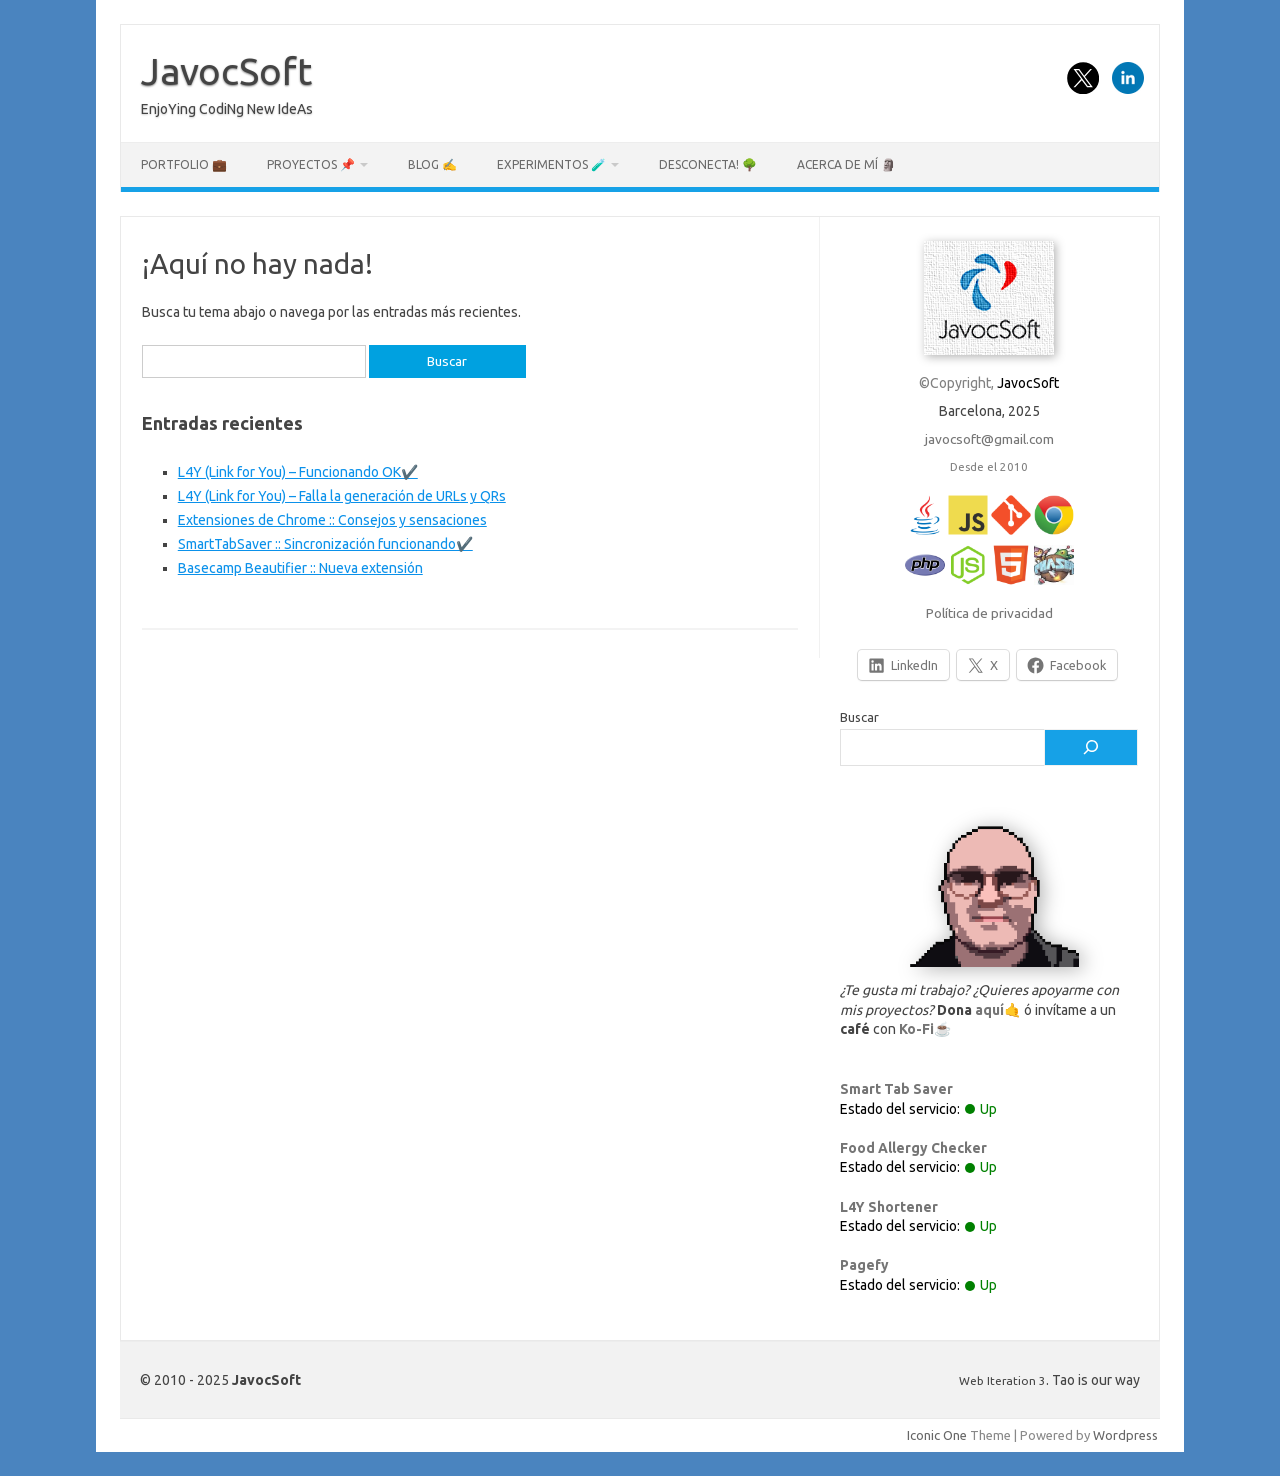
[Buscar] (1091, 748)
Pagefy (864, 1265)
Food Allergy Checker (913, 1148)
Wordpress (1125, 1435)
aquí (989, 1010)
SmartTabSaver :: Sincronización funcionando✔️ (325, 544)
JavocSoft (226, 71)
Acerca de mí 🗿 (846, 164)
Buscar (859, 717)
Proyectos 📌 (311, 164)
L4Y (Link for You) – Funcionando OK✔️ (298, 472)
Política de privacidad (989, 613)
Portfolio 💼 (184, 164)
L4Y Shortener (889, 1207)
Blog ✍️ (432, 164)
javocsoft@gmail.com (989, 439)
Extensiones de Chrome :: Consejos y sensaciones (332, 520)
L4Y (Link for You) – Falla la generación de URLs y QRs (342, 496)
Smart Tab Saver (896, 1089)
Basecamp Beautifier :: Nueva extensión (300, 568)
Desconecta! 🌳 (708, 164)
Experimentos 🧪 (551, 164)
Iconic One (937, 1435)
